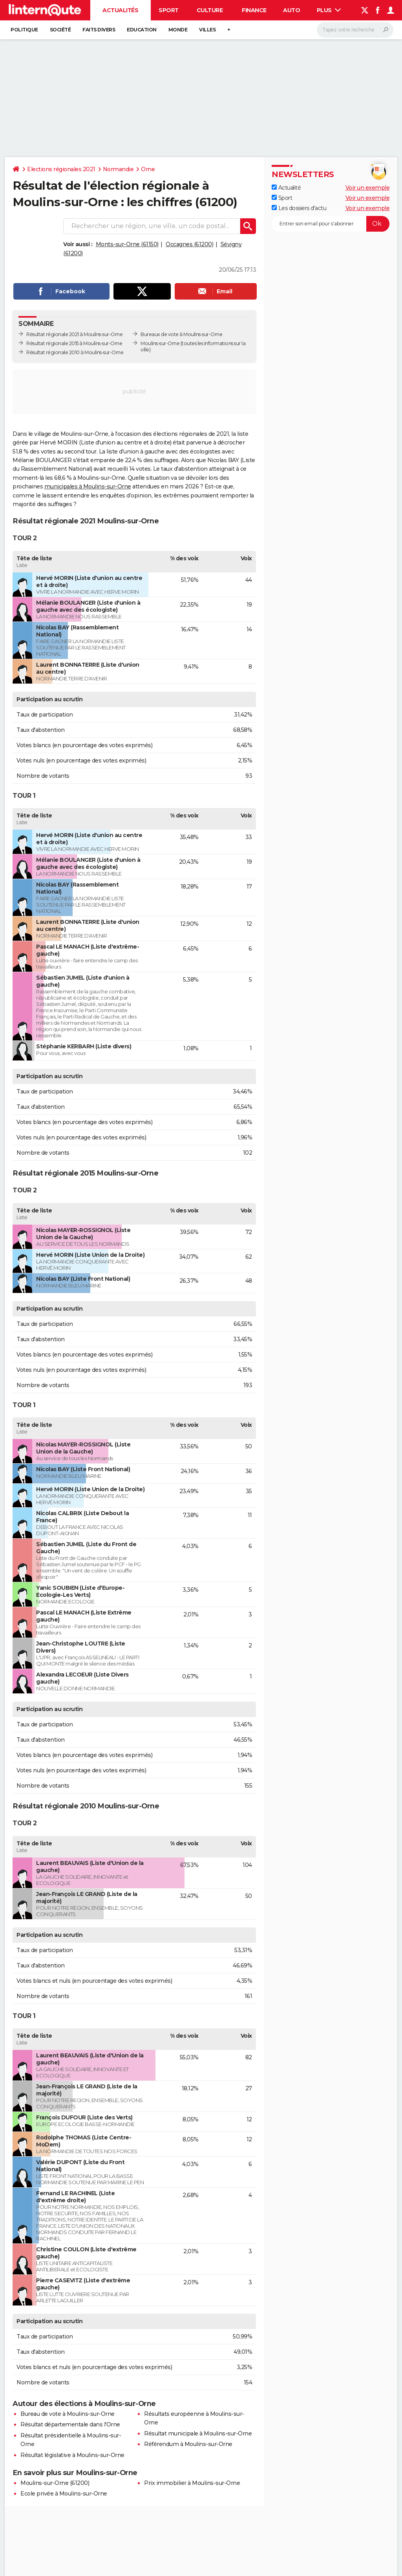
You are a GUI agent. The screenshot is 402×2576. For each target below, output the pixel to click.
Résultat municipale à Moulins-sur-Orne (198, 2433)
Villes (207, 30)
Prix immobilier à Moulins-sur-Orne (192, 2482)
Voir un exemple (367, 187)
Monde (178, 30)
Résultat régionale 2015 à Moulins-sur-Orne (74, 343)
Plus (329, 10)
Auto (291, 10)
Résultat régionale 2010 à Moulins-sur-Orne (74, 352)
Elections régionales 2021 (61, 169)
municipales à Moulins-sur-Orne (87, 486)
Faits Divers (98, 30)
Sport (169, 10)
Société (60, 30)
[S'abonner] (330, 224)
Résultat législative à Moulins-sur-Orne (72, 2455)
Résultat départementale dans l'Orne (70, 2424)
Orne (148, 169)
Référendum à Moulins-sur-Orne (188, 2444)
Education (142, 30)
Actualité (286, 187)
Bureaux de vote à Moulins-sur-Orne (181, 334)
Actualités (120, 10)
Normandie (118, 169)
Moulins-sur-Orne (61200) (54, 2482)
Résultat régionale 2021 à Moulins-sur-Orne (74, 334)
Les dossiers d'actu (299, 208)
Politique (24, 30)
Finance (254, 10)
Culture (210, 10)
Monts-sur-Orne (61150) (127, 244)
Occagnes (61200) (189, 244)
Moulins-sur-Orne (160, 343)
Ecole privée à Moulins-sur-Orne (63, 2493)
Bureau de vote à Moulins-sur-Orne (67, 2413)
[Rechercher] (355, 30)
